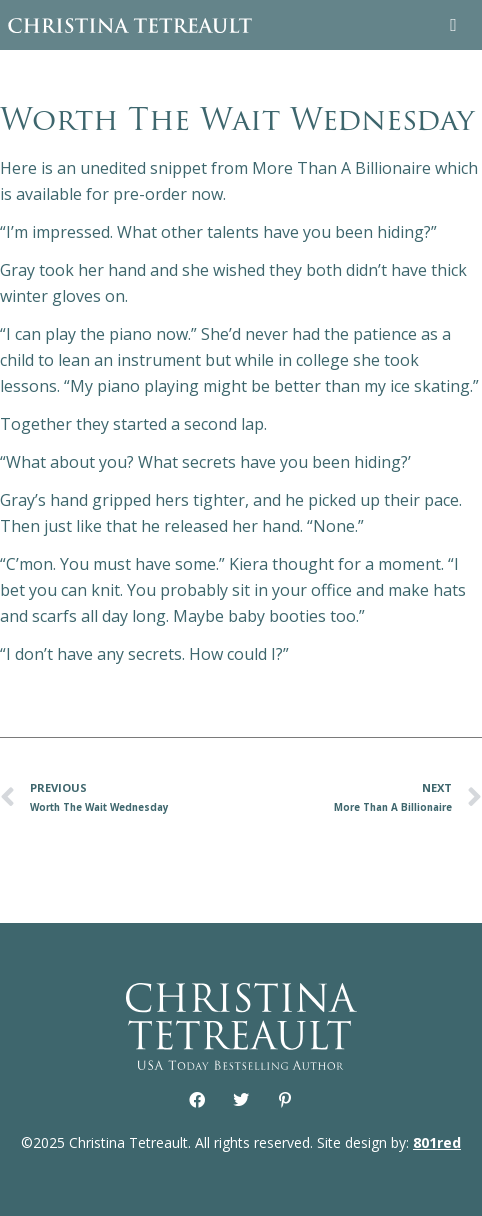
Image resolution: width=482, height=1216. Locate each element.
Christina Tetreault (130, 25)
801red (437, 1142)
